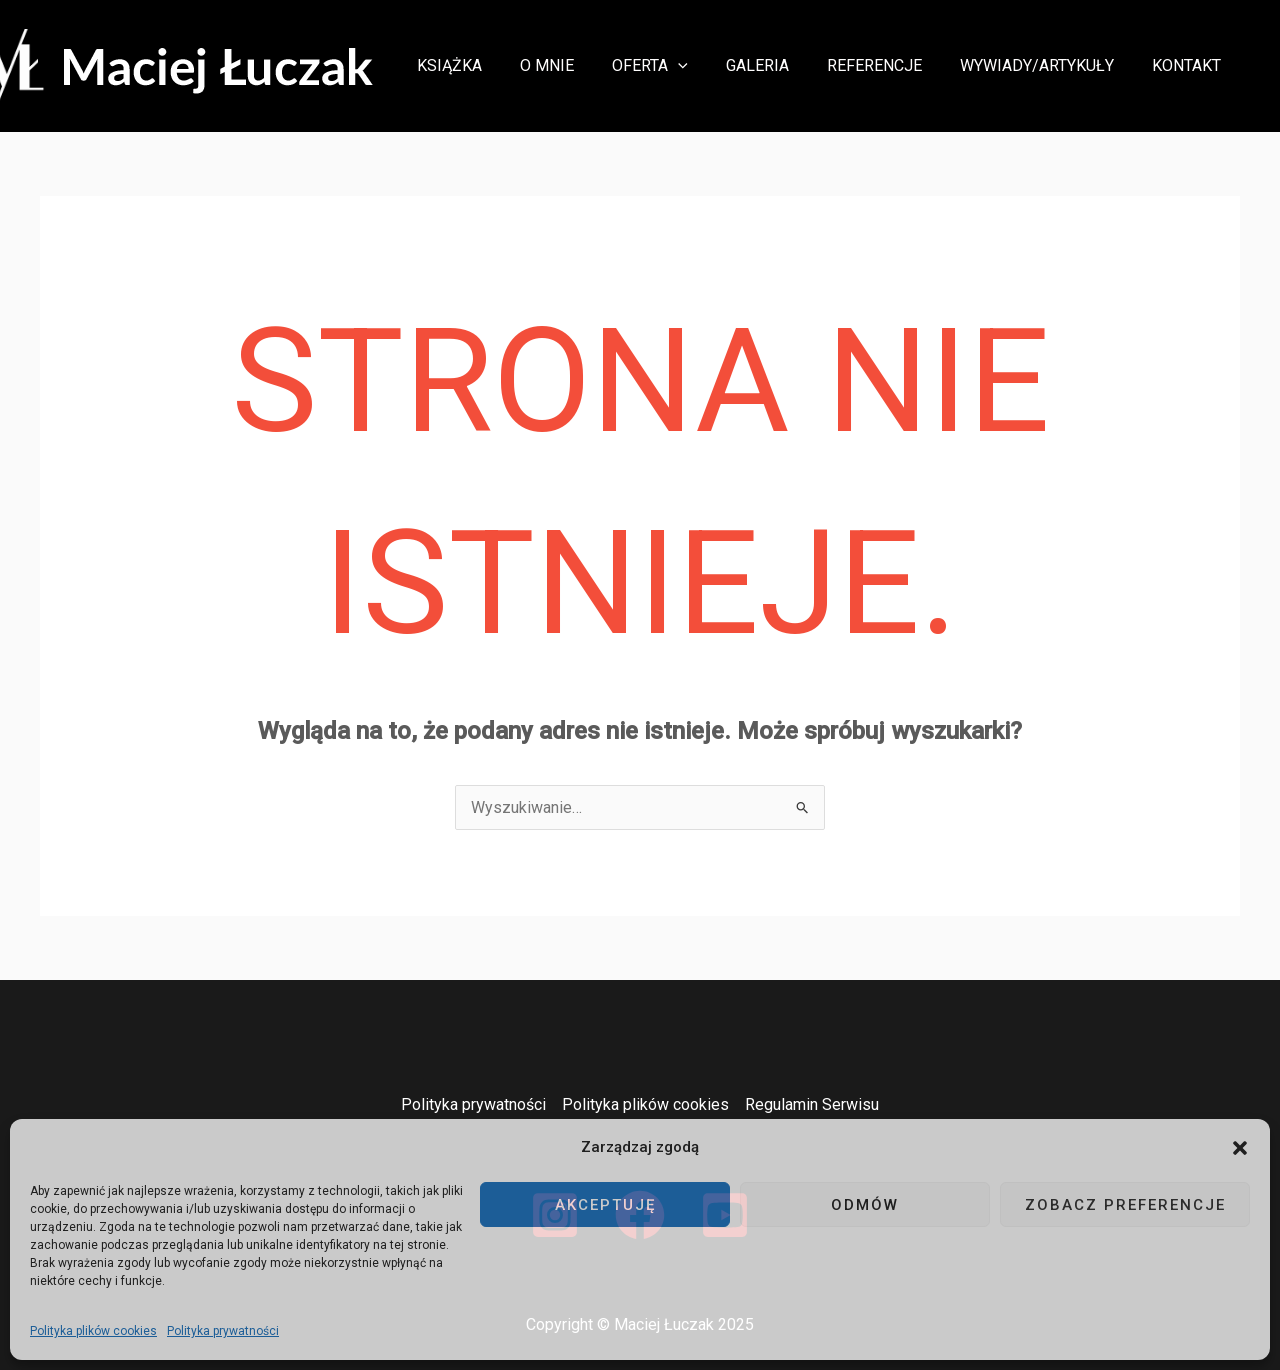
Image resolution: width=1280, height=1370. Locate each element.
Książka (488, 65)
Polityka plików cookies (93, 1331)
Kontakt (1189, 65)
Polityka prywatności (223, 1331)
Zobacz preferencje (1125, 1205)
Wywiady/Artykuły (1046, 65)
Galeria (778, 65)
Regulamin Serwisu (812, 1104)
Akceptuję (605, 1205)
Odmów (865, 1205)
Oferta (677, 65)
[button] (1240, 1148)
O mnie (580, 65)
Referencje (889, 65)
